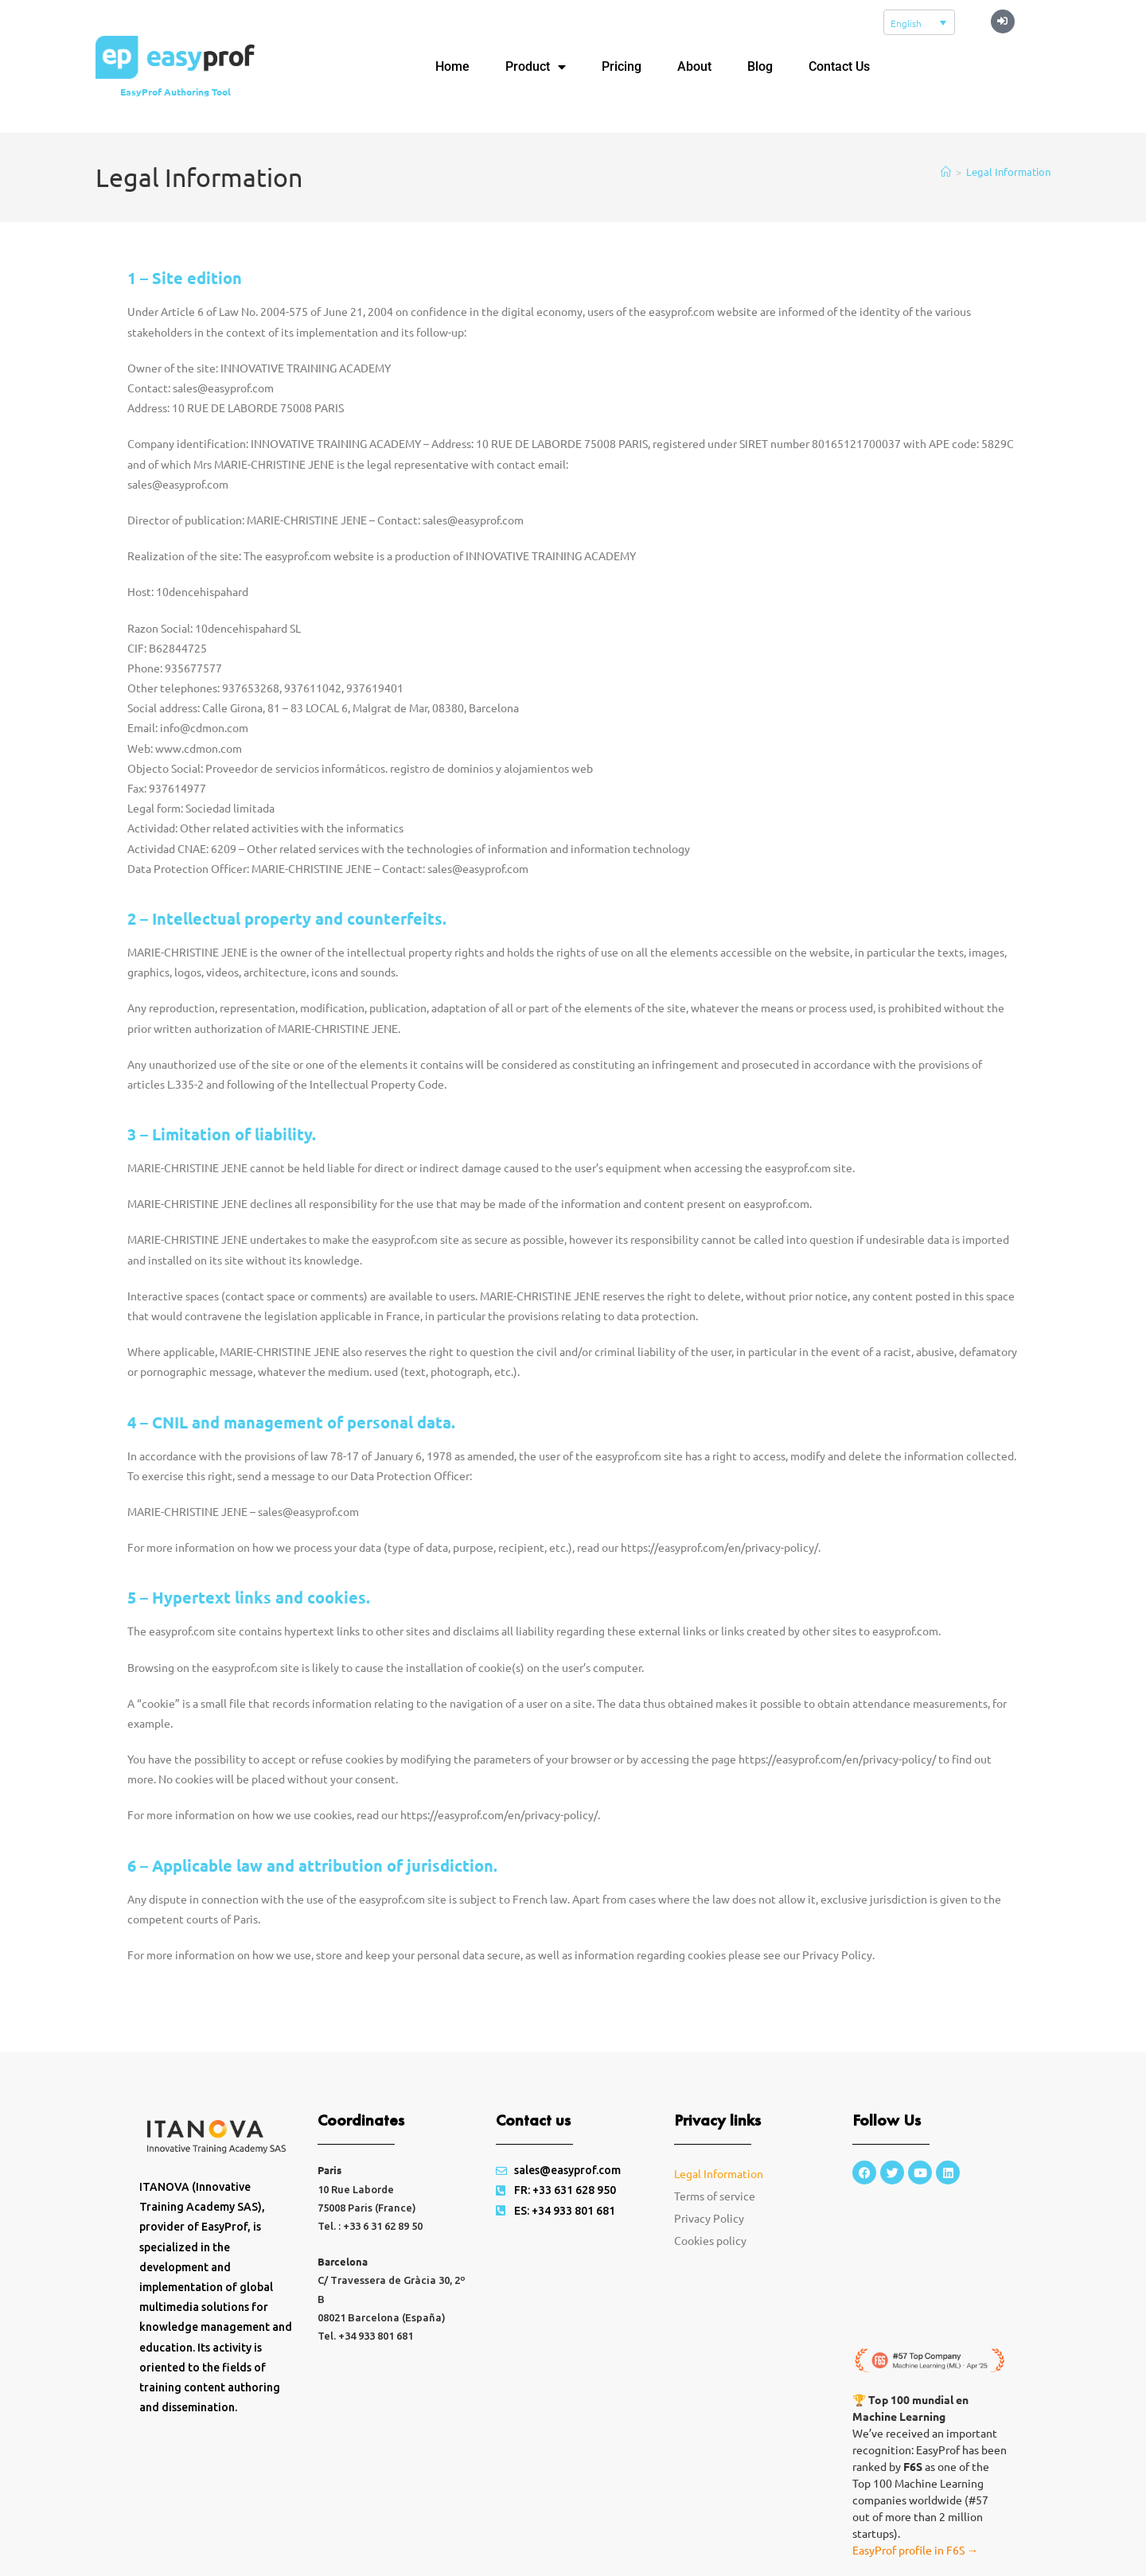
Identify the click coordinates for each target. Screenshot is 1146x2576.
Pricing (621, 66)
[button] (1003, 21)
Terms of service (714, 2195)
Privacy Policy (709, 2218)
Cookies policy (710, 2240)
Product (535, 67)
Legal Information (1008, 171)
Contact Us (839, 66)
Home (452, 66)
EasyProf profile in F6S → (915, 2550)
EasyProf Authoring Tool (175, 91)
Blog (760, 66)
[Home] (946, 171)
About (694, 66)
